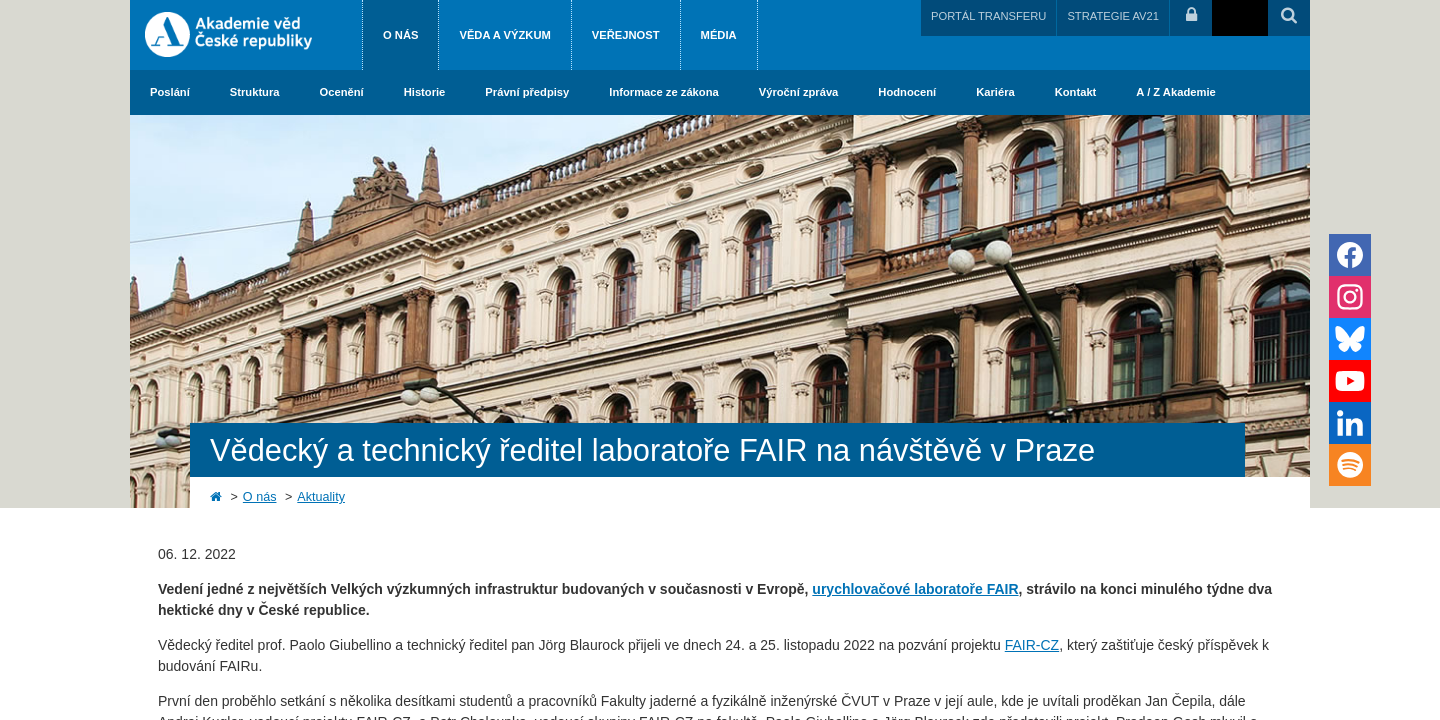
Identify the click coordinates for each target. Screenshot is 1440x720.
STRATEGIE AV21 (1113, 16)
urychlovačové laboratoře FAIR (915, 589)
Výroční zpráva (799, 92)
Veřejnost (626, 35)
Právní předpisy (527, 92)
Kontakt (1076, 92)
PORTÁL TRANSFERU (988, 16)
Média (719, 35)
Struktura (255, 92)
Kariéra (995, 92)
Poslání (170, 92)
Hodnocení (907, 92)
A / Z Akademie (1175, 92)
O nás (400, 35)
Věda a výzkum (504, 35)
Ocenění (342, 92)
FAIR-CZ (1032, 645)
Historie (425, 92)
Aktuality (321, 497)
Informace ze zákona (663, 92)
